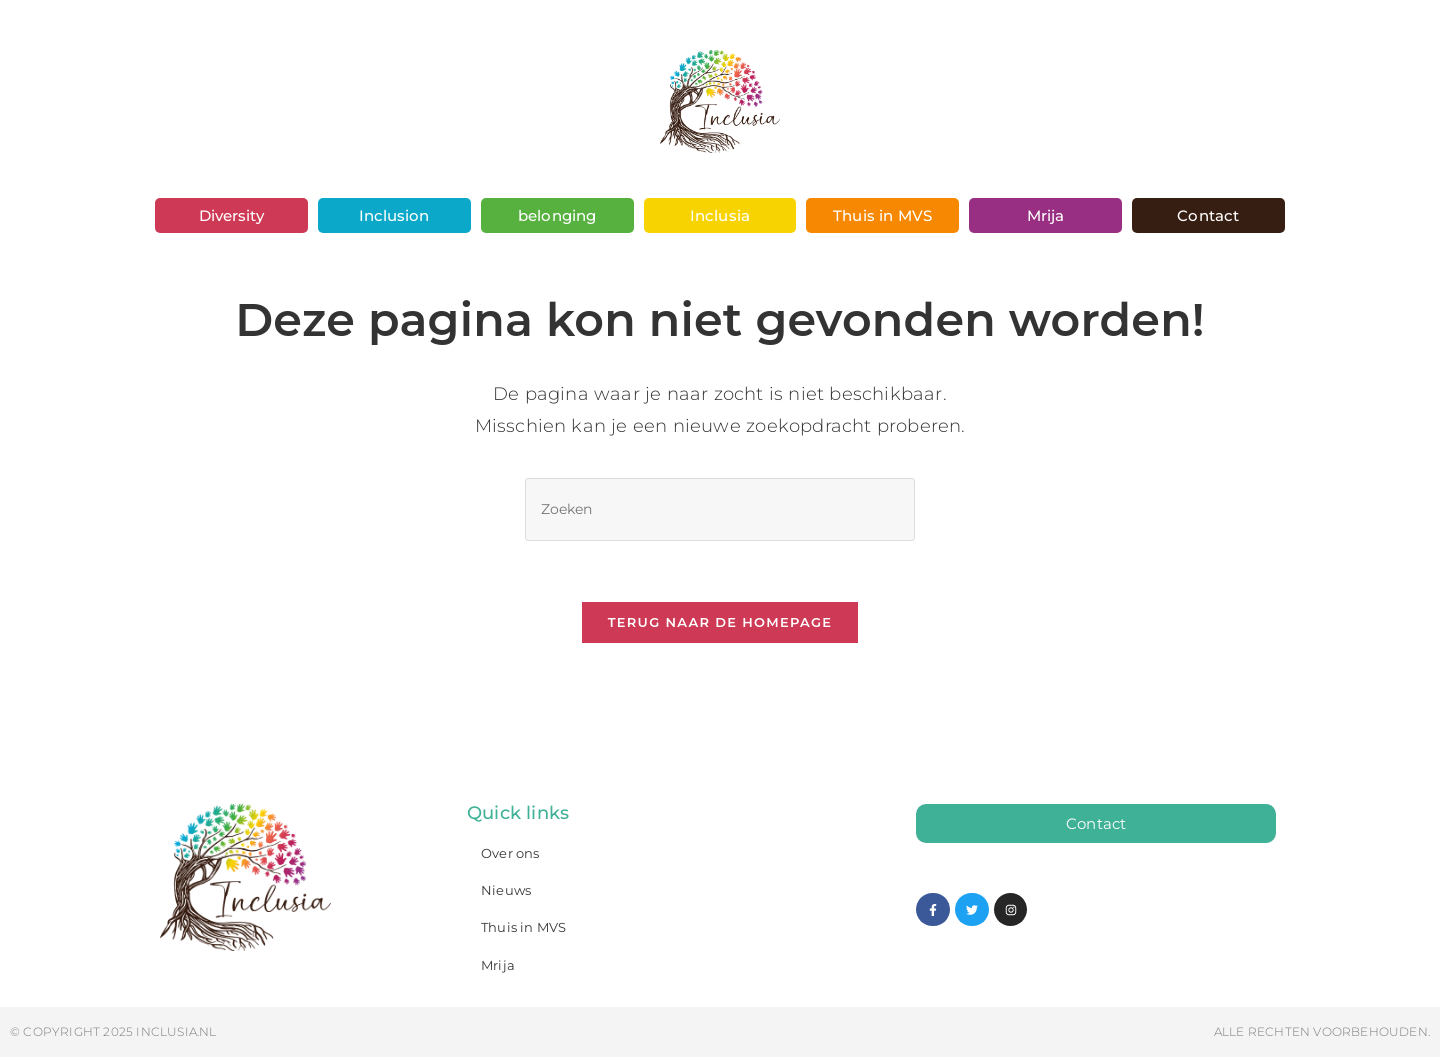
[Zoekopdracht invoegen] (720, 509)
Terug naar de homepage (720, 622)
